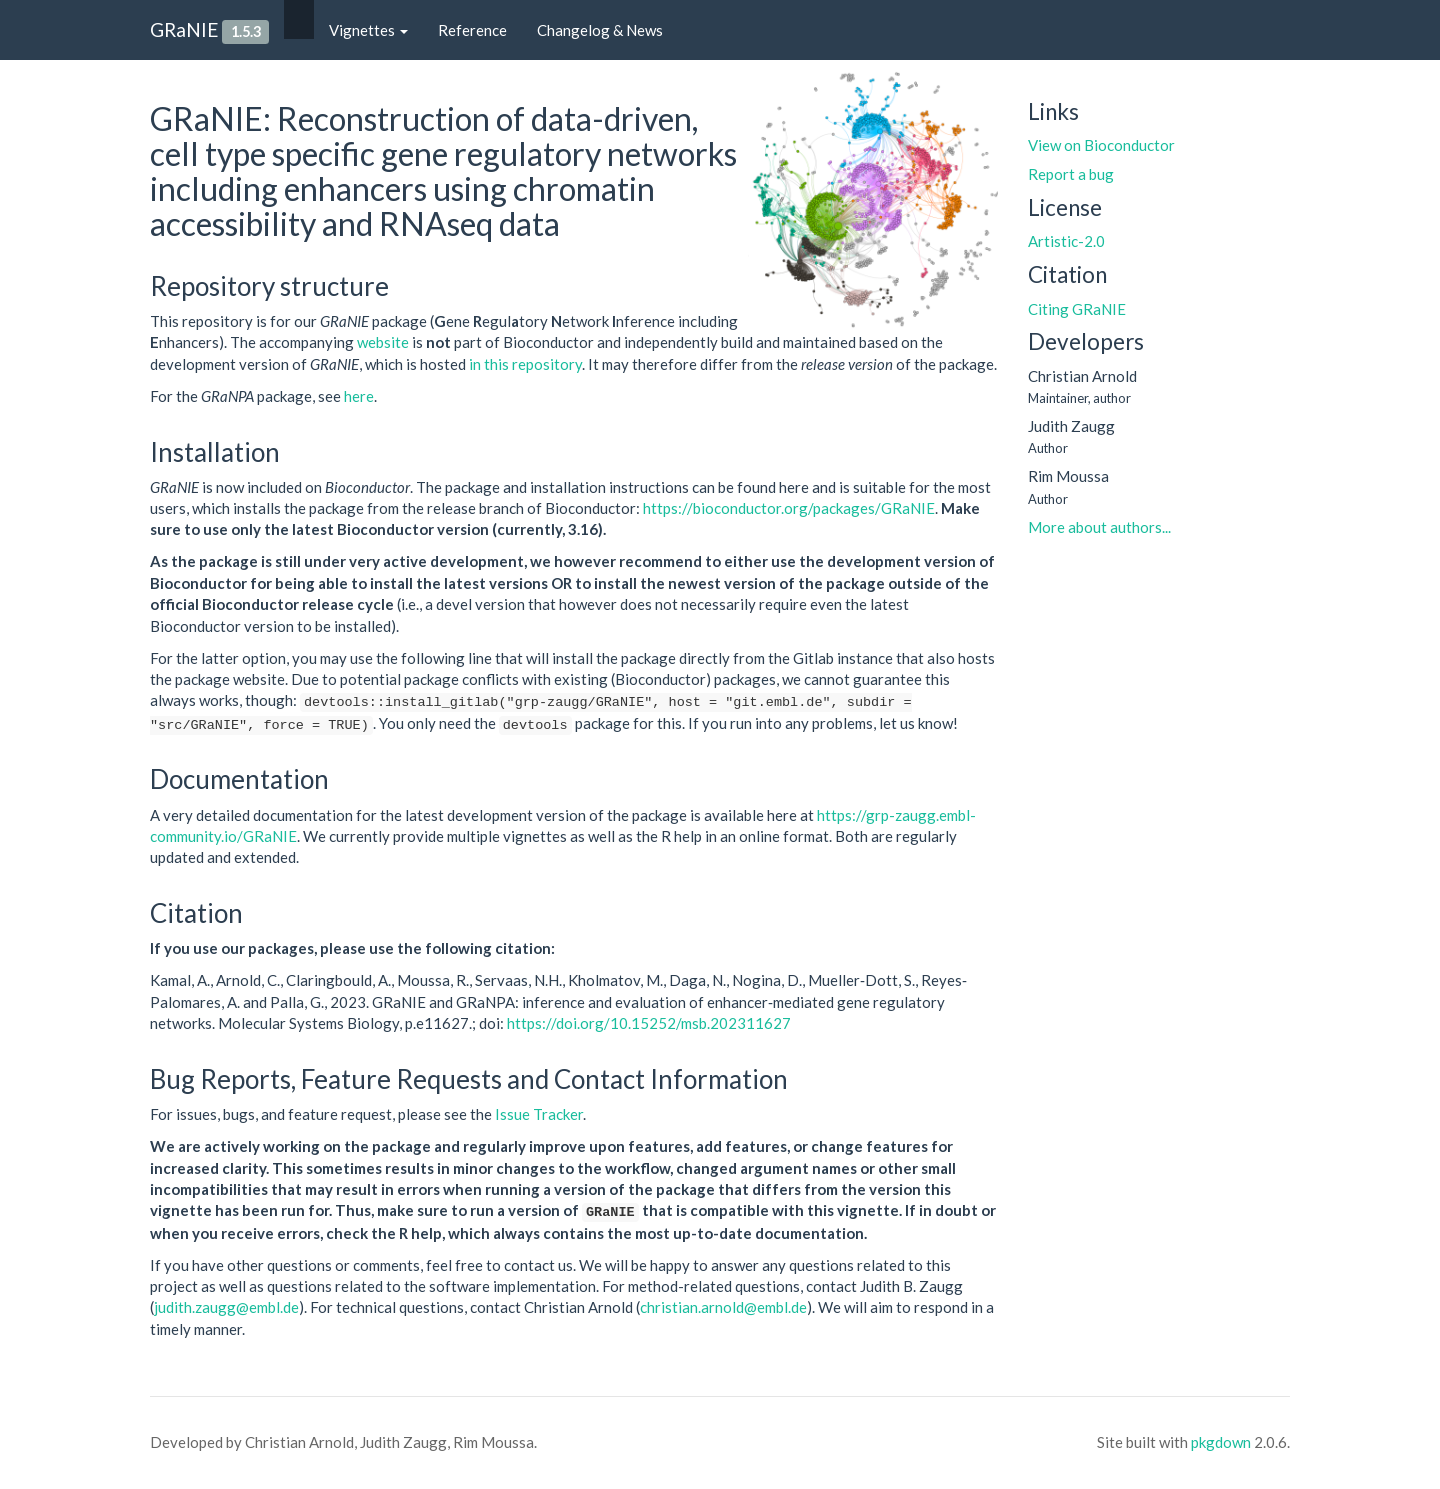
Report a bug (1071, 174)
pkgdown (1221, 1442)
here (359, 396)
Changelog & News (600, 30)
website (383, 342)
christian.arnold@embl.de (723, 1307)
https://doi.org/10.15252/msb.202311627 (649, 1023)
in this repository (525, 364)
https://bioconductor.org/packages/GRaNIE (789, 508)
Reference (472, 30)
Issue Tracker (539, 1114)
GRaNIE (184, 29)
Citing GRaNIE (1077, 309)
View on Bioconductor (1101, 145)
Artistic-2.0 (1066, 241)
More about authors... (1099, 527)
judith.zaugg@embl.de (226, 1307)
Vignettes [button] (368, 30)
